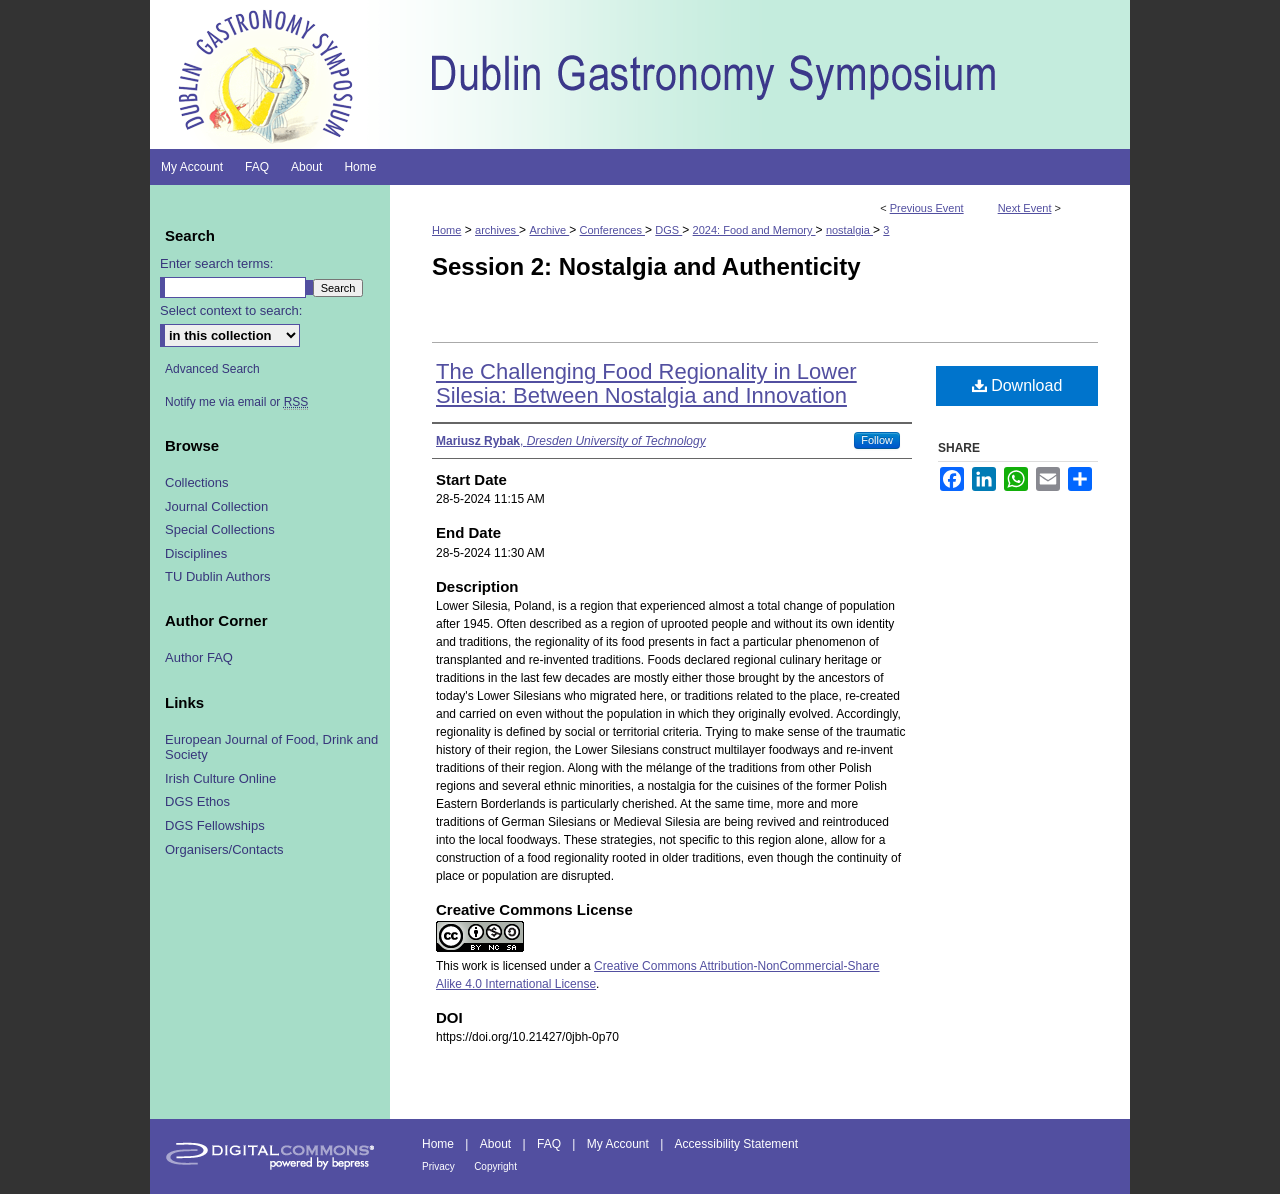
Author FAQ (199, 657)
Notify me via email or (236, 402)
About (495, 1144)
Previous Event (927, 208)
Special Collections (220, 529)
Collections (197, 482)
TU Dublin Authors (218, 576)
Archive (549, 230)
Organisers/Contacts (224, 849)
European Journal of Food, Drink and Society (271, 747)
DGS (668, 230)
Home (446, 230)
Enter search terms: (216, 263)
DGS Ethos (197, 801)
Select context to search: (231, 310)
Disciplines (196, 553)
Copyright (495, 1166)
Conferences (612, 230)
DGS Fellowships (215, 825)
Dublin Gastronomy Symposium (760, 74)
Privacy (438, 1166)
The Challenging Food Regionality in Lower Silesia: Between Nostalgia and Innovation (646, 383)
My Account (618, 1144)
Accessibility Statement (736, 1144)
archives (497, 230)
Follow (877, 440)
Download (1017, 385)
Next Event (1025, 208)
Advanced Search (212, 369)
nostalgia (849, 230)
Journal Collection (216, 506)
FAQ (549, 1144)
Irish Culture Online (220, 778)
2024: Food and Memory (754, 230)
